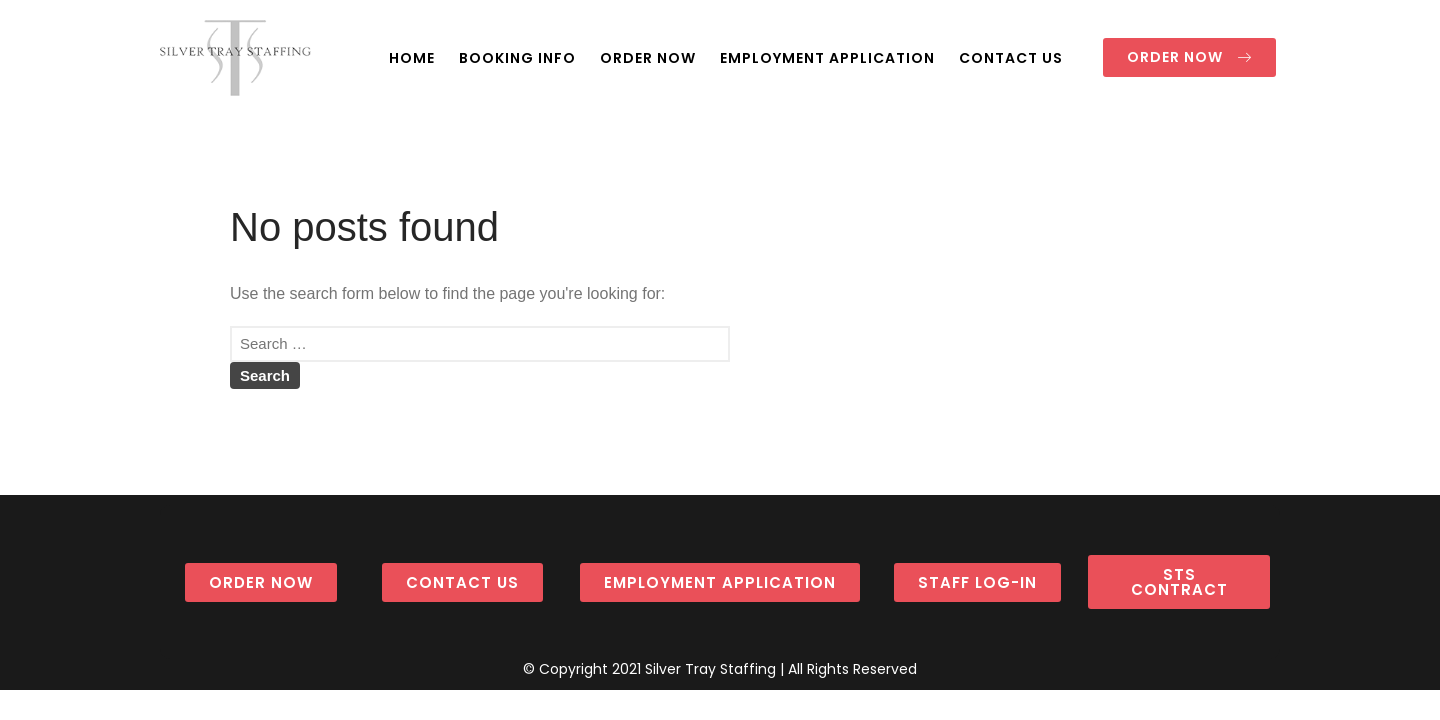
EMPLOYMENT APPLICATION (827, 58)
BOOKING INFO (517, 58)
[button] (1189, 57)
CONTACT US (1011, 58)
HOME (412, 58)
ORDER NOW (648, 58)
